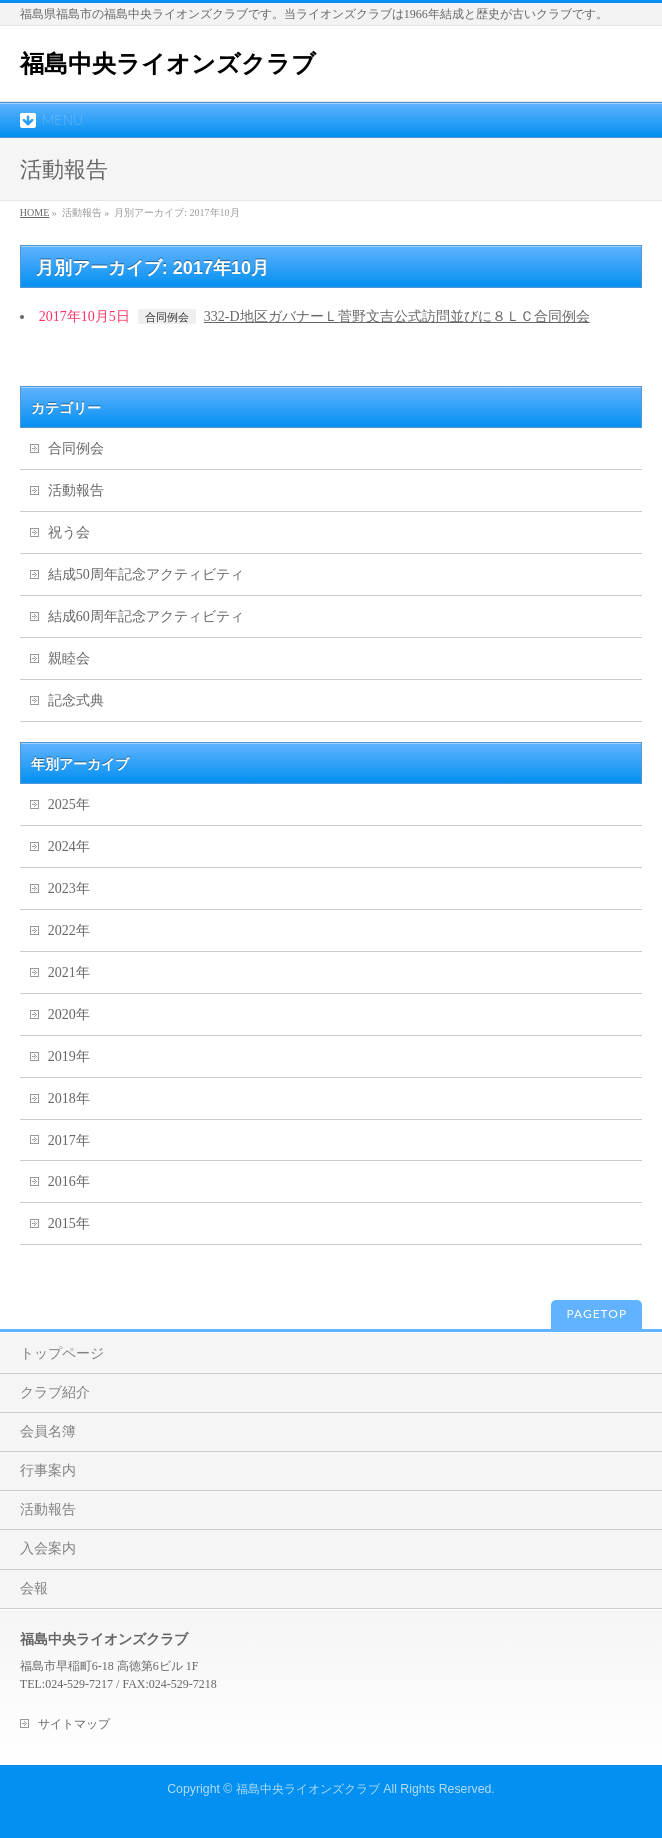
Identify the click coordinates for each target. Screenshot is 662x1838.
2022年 (69, 930)
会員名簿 (48, 1431)
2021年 (69, 972)
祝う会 (69, 532)
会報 (34, 1588)
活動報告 (76, 490)
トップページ (62, 1353)
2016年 (69, 1181)
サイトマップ (74, 1724)
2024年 (69, 846)
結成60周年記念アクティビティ (146, 616)
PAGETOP (596, 1313)
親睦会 (69, 658)
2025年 (69, 804)
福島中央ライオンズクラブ (168, 63)
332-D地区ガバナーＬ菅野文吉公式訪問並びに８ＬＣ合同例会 (397, 316)
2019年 (69, 1056)
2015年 (69, 1223)
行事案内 (48, 1470)
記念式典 (76, 700)
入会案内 (48, 1548)
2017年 (69, 1140)
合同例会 (167, 317)
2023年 (69, 888)
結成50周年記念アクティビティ (146, 574)
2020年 (69, 1014)
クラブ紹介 (55, 1392)
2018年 (69, 1098)
